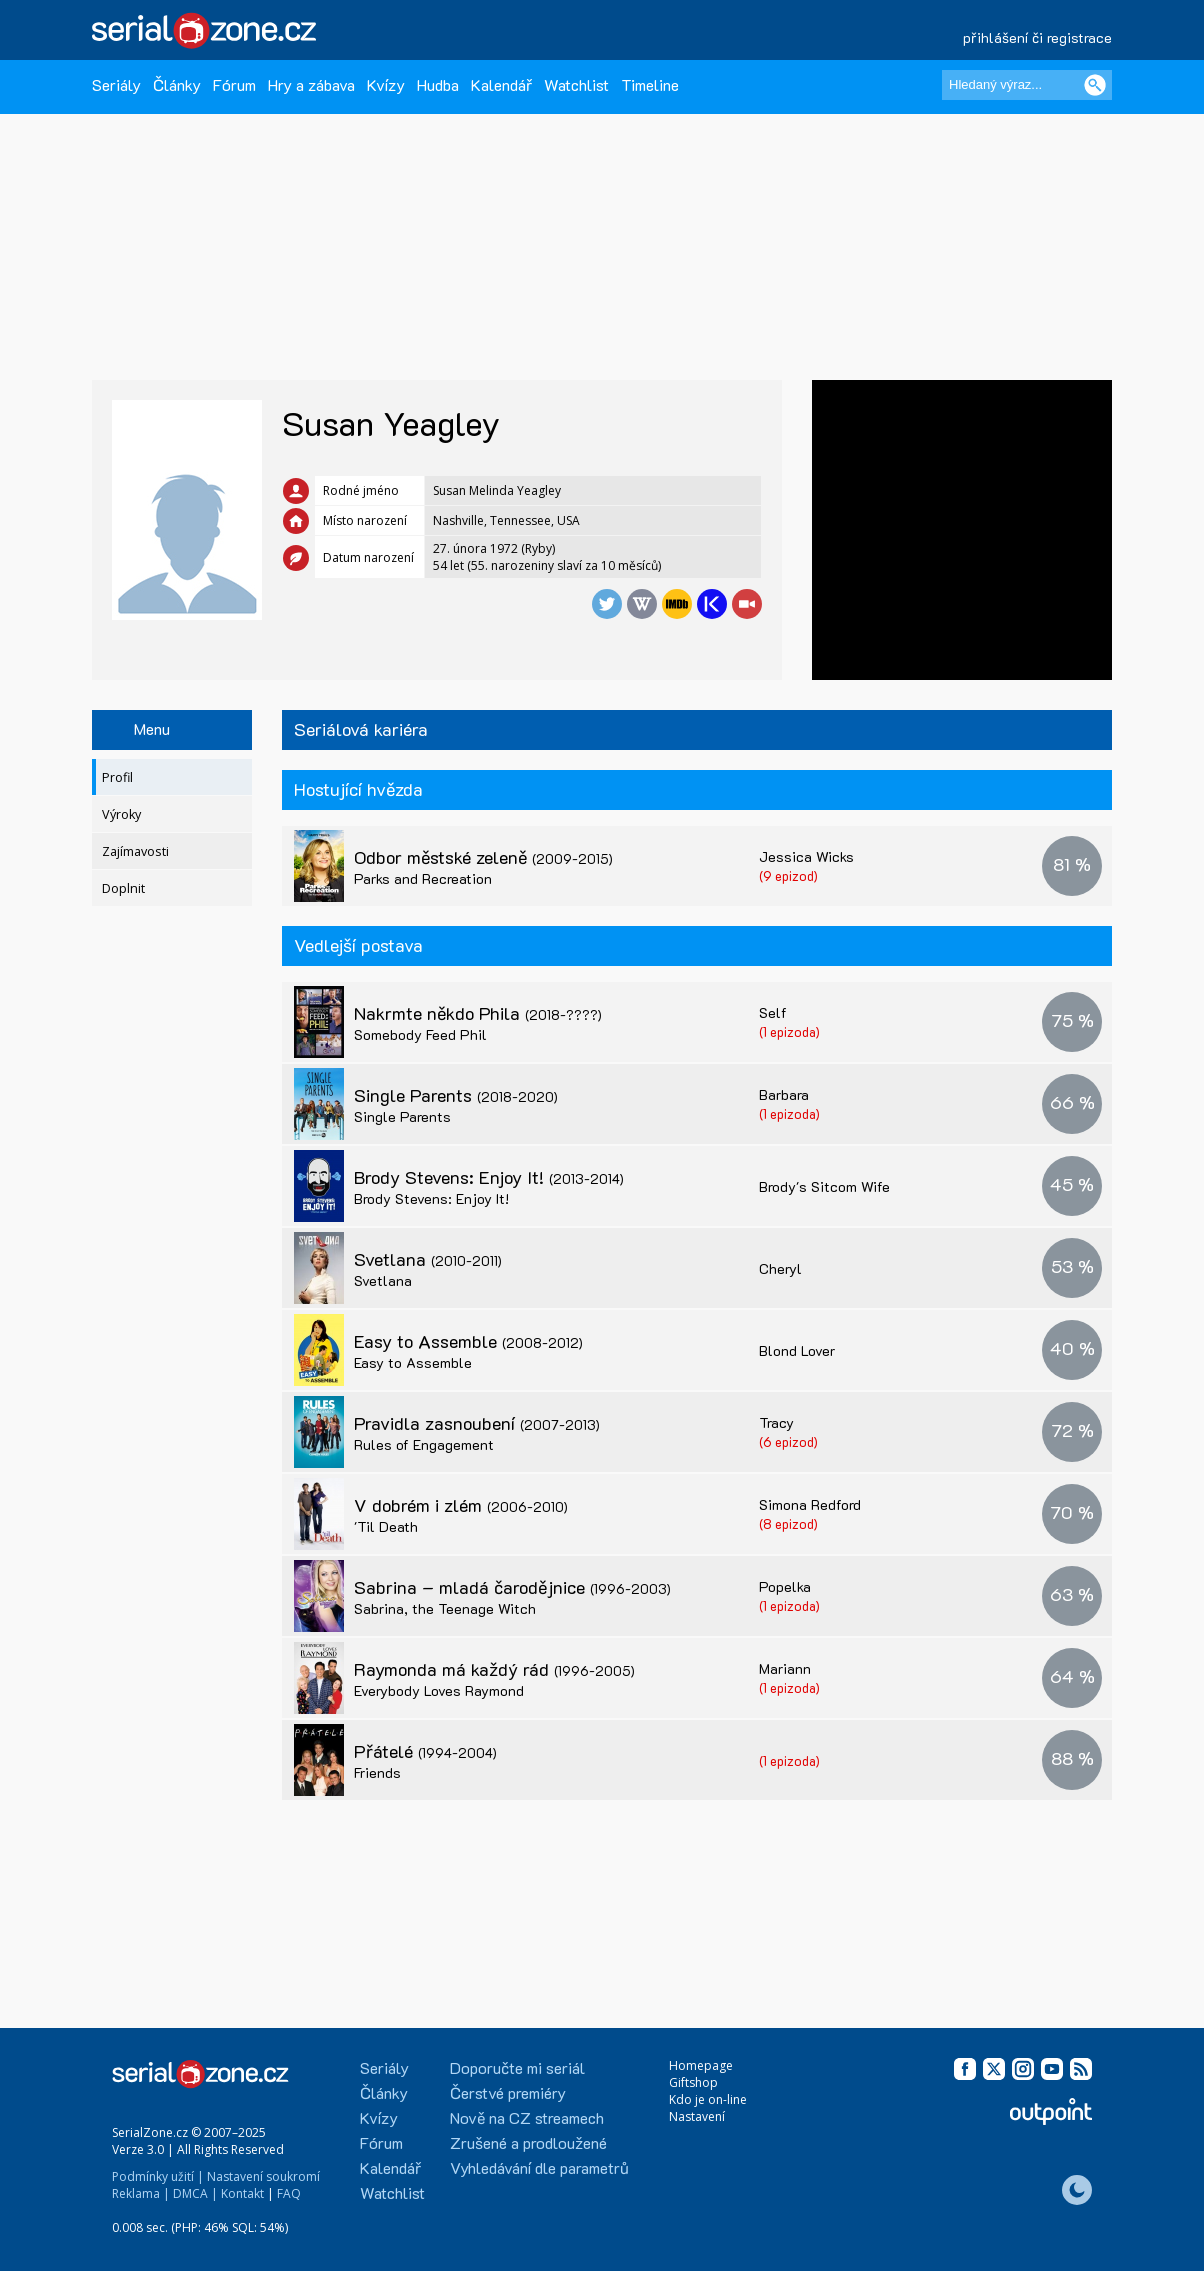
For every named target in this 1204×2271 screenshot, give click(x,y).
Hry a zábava (311, 84)
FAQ (289, 2193)
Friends (377, 1772)
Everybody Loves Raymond (439, 1690)
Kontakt (242, 2193)
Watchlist (576, 84)
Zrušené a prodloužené (528, 2142)
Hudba (438, 84)
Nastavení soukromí (263, 2176)
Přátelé (425, 1751)
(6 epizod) (788, 1441)
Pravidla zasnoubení (477, 1423)
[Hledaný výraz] (1027, 85)
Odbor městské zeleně (483, 857)
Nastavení (697, 2116)
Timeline (650, 84)
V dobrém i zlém (461, 1505)
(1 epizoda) (789, 1031)
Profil (117, 777)
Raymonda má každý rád (494, 1669)
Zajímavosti (135, 851)
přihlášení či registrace (1037, 37)
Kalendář (501, 84)
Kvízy (386, 84)
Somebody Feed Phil (420, 1034)
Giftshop (693, 2082)
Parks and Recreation (423, 878)
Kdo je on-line (708, 2099)
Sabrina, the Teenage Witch (445, 1608)
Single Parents (456, 1095)
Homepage (701, 2065)
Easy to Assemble (468, 1341)
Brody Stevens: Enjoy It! (489, 1177)
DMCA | (195, 2193)
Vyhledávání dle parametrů (539, 2167)
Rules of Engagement (424, 1444)
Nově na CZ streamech (527, 2117)
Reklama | (141, 2193)
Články (177, 84)
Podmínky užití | (158, 2176)
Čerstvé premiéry (508, 2092)
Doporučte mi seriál (517, 2067)
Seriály (116, 84)
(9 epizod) (788, 875)
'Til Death (386, 1526)
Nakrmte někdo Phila (478, 1013)
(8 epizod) (788, 1523)
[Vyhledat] (1095, 85)
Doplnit (123, 888)
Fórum (234, 84)
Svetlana (428, 1259)
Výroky (121, 814)
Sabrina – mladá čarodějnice (512, 1587)
